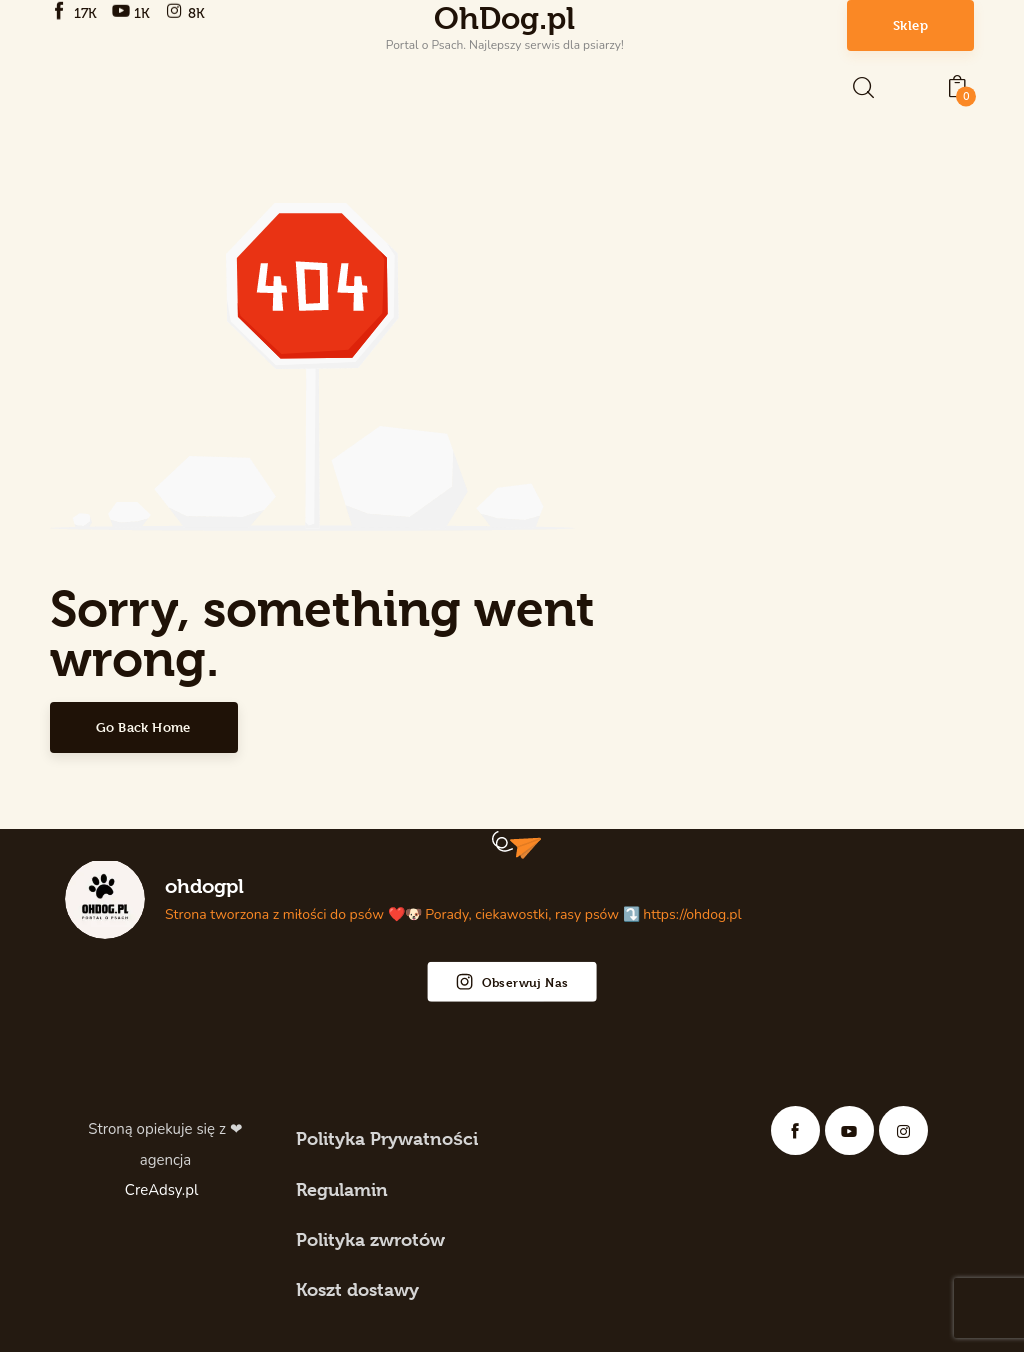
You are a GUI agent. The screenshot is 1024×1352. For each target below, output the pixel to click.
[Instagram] (187, 12)
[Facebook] (76, 12)
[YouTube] (133, 12)
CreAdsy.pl (163, 1190)
